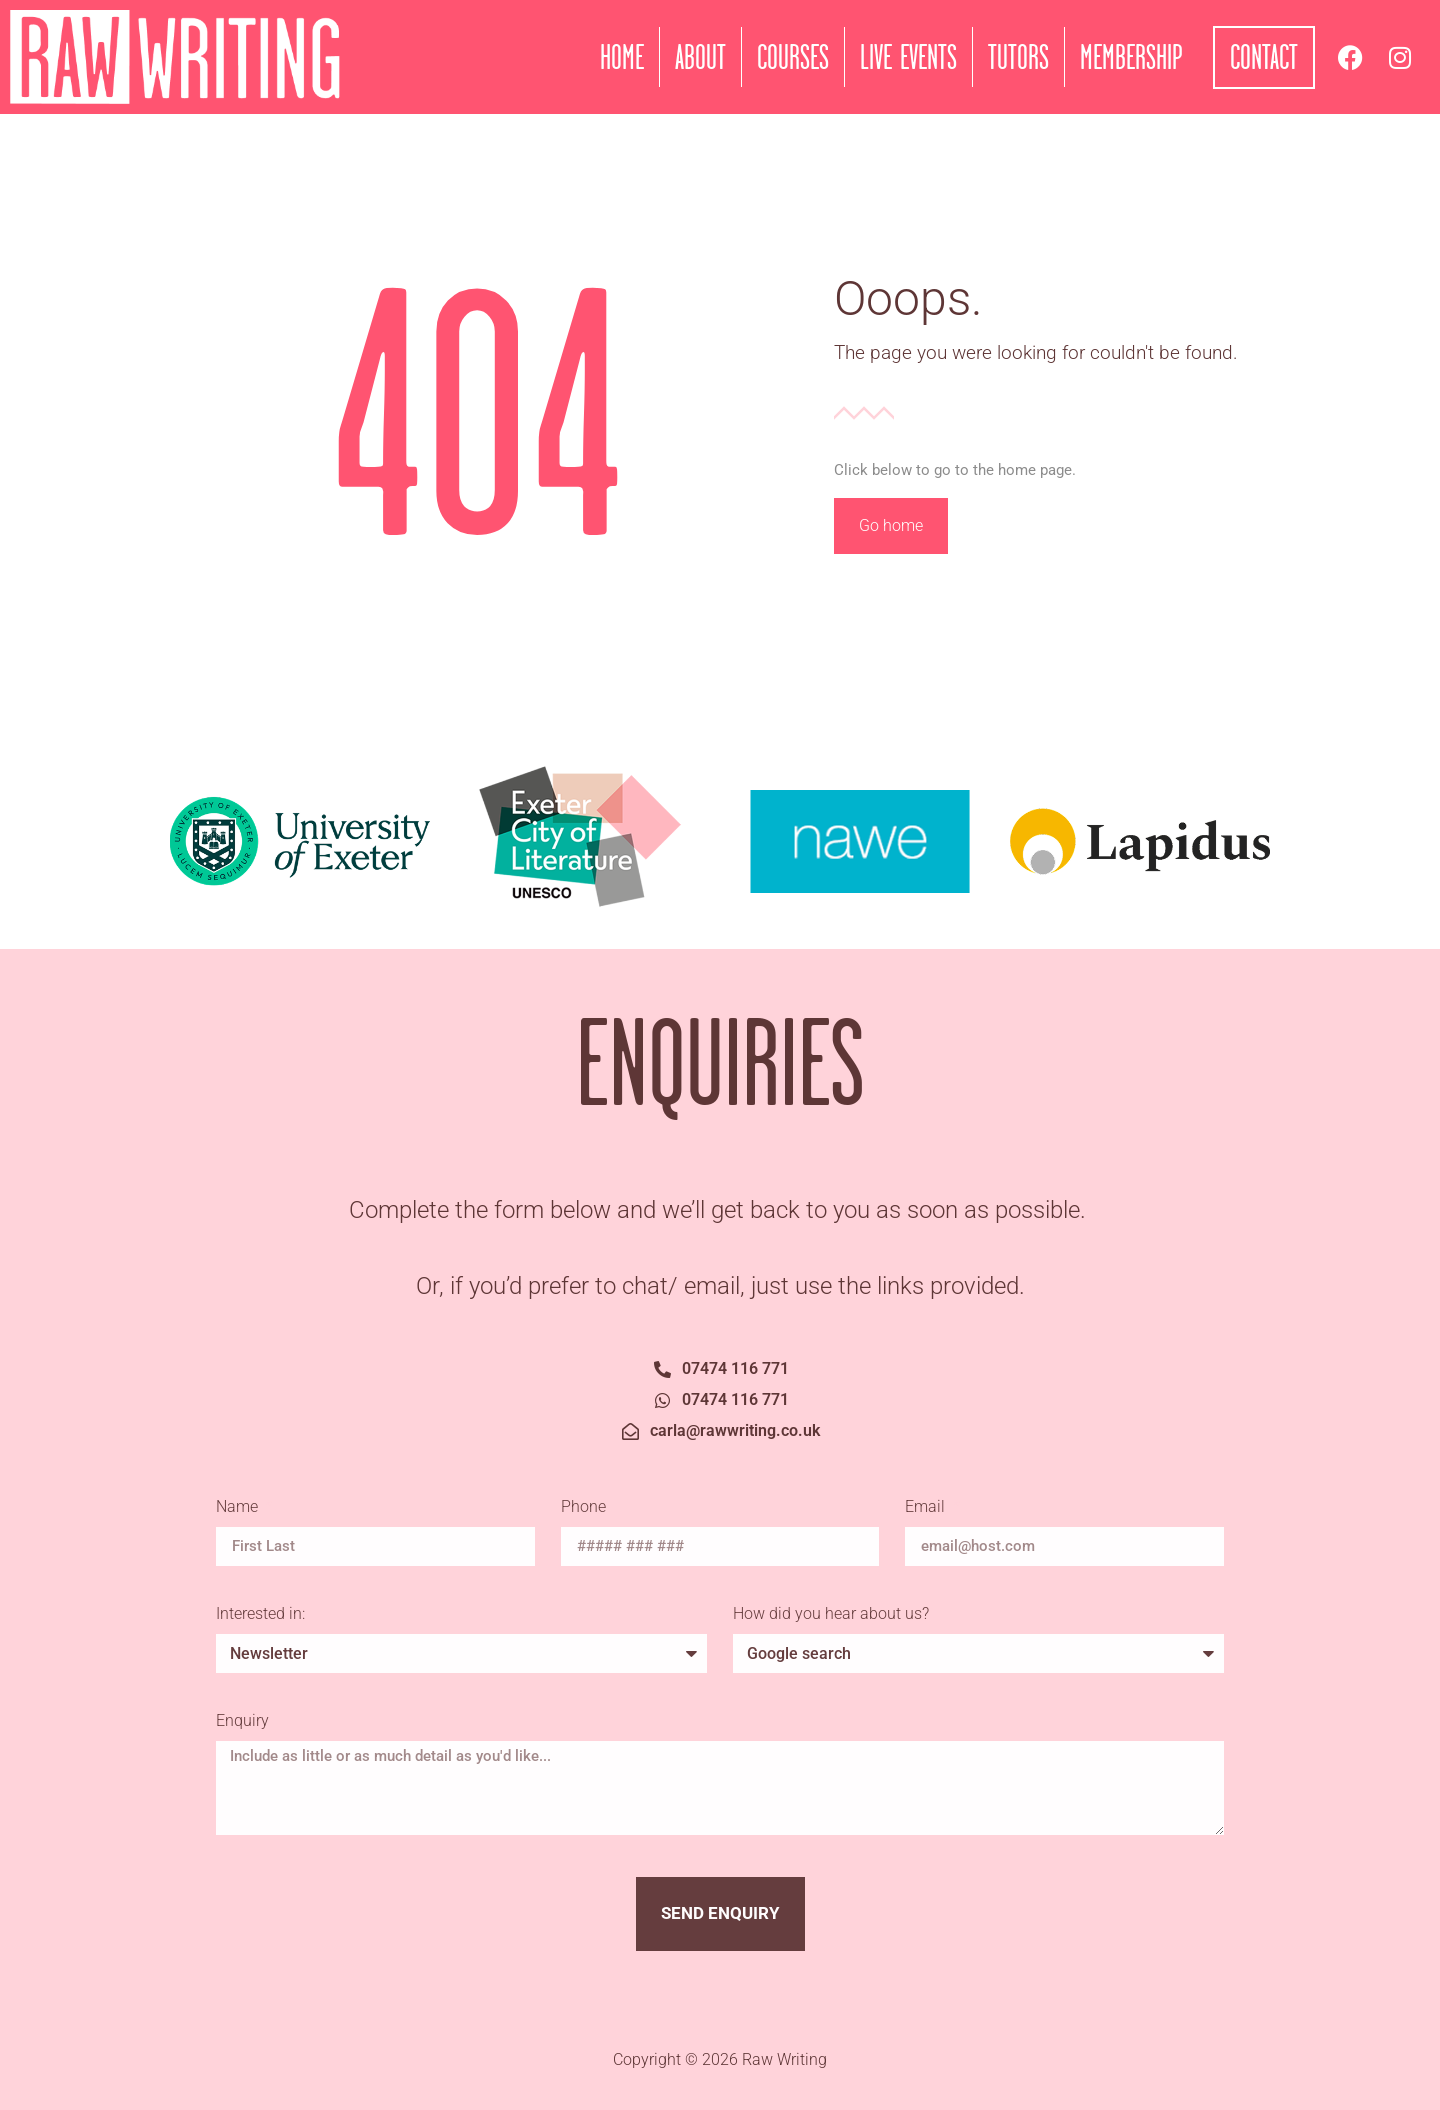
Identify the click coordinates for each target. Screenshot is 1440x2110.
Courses (793, 57)
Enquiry (242, 1721)
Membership (1131, 57)
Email (927, 1507)
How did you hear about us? (831, 1614)
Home (622, 57)
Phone (583, 1507)
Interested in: (260, 1614)
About (700, 57)
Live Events (908, 57)
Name (239, 1507)
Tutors (1018, 57)
